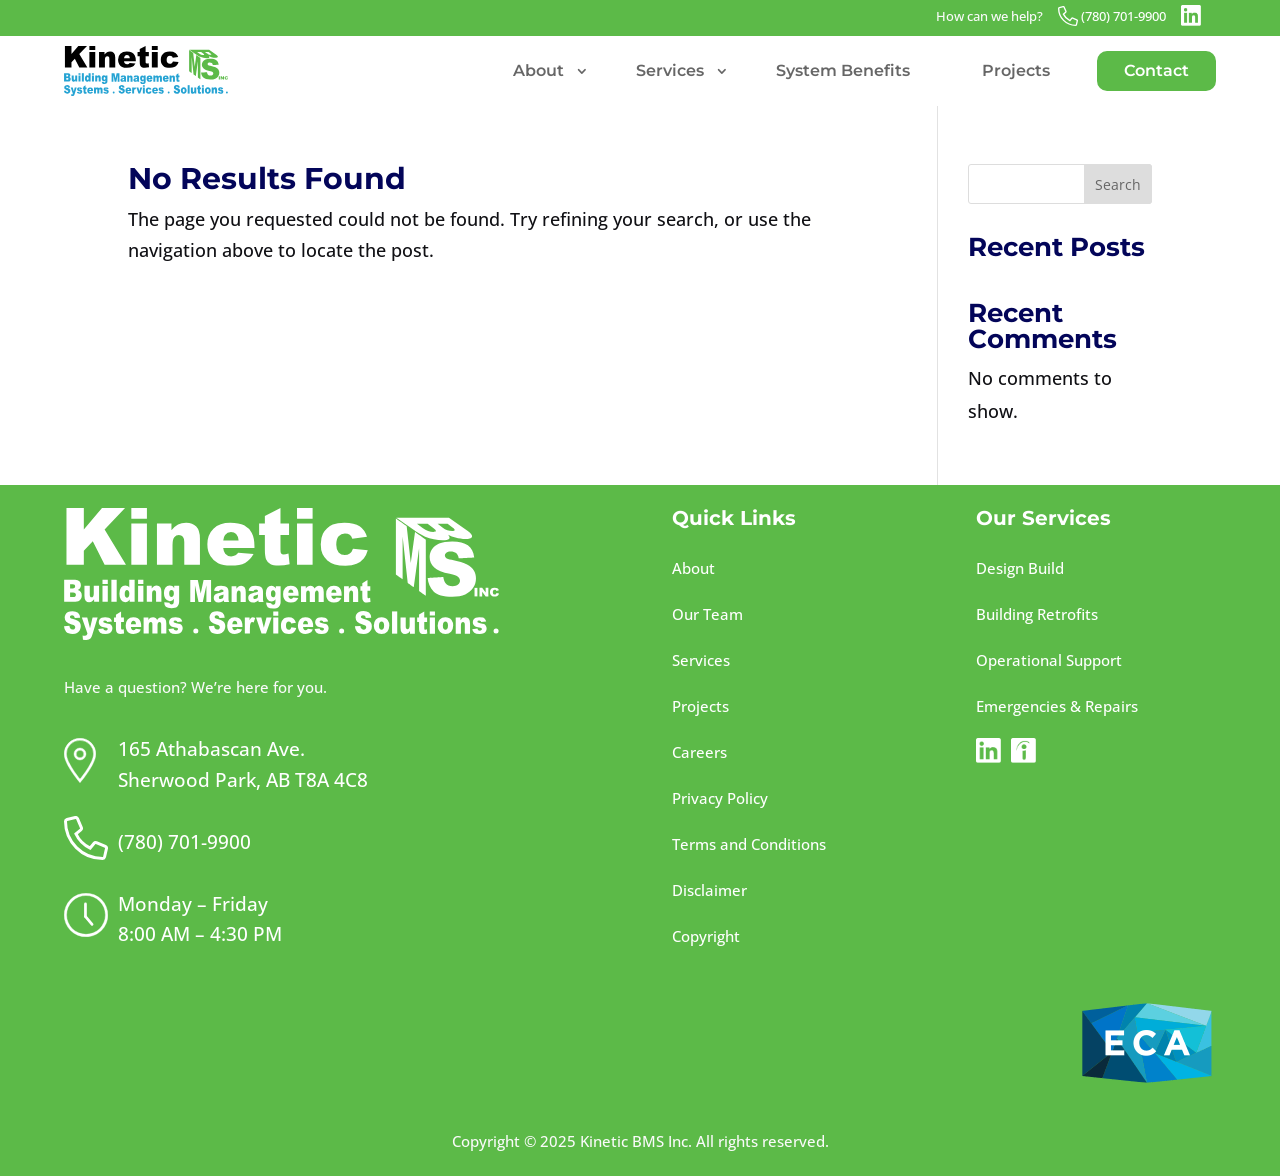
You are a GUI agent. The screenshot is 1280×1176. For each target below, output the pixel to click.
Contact (1156, 70)
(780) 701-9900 (1123, 16)
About (538, 70)
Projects (1016, 70)
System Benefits (843, 70)
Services (670, 70)
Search (1118, 184)
